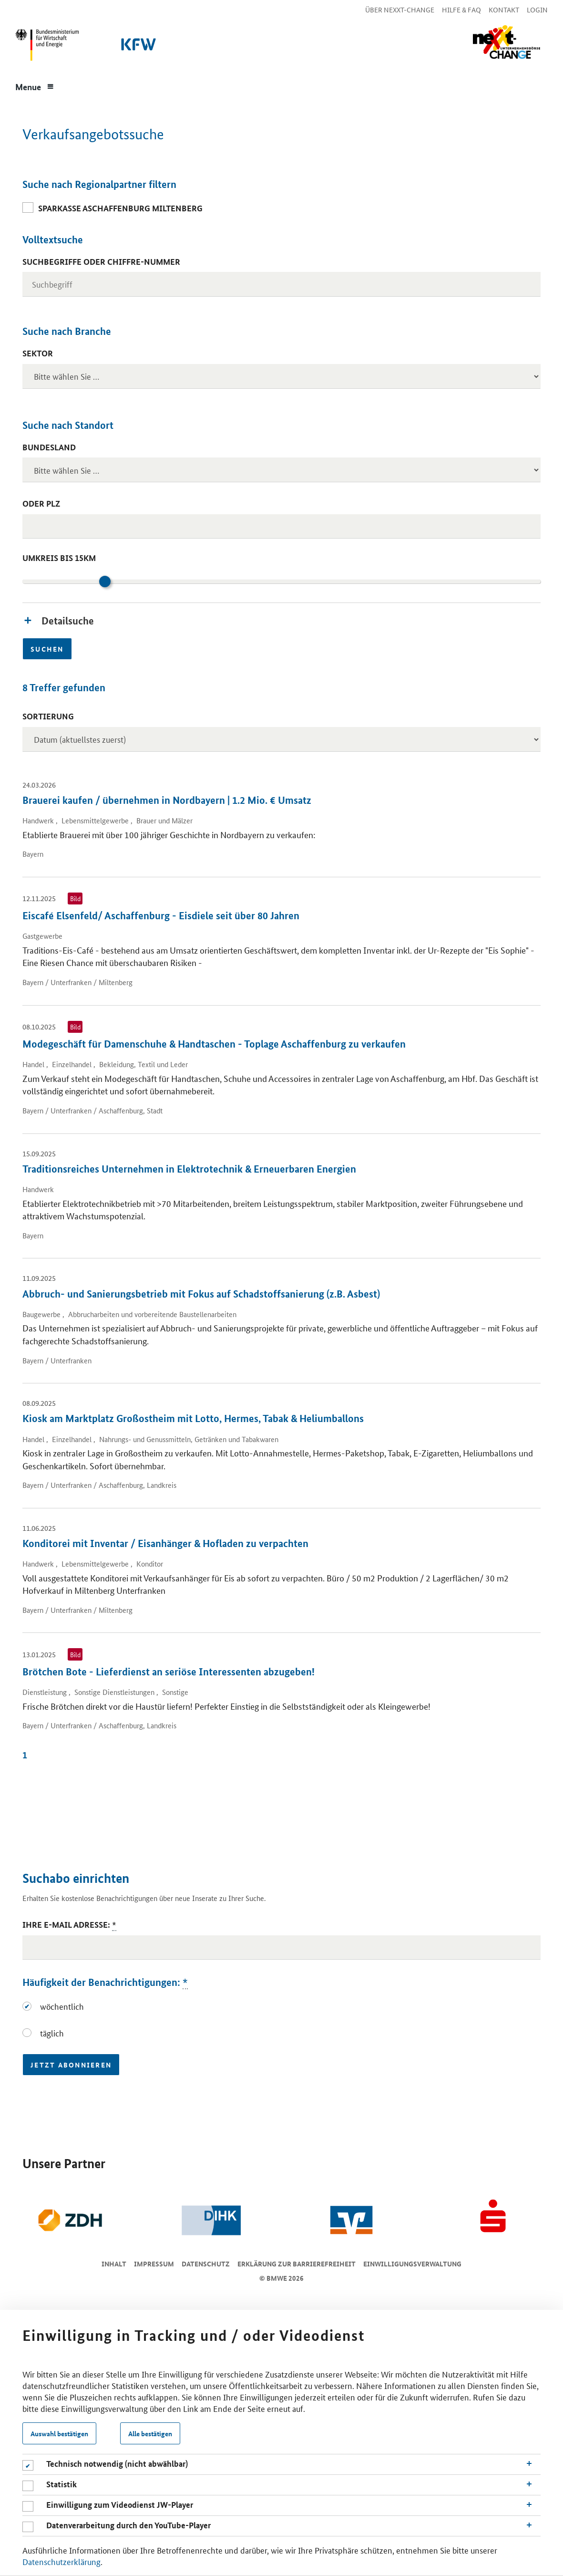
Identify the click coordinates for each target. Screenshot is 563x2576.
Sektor (37, 353)
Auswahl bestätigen (59, 2433)
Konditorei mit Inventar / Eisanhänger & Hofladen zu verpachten (165, 1543)
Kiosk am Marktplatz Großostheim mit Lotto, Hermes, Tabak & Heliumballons (193, 1418)
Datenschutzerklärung (61, 2561)
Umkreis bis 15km (59, 557)
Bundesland (49, 447)
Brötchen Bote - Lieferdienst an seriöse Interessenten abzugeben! (168, 1671)
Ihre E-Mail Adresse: (69, 1925)
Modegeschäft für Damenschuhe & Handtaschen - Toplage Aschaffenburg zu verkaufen (214, 1044)
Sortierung (48, 716)
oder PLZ (41, 503)
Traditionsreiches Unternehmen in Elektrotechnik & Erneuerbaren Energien (189, 1169)
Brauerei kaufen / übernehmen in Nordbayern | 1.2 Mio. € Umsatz (166, 800)
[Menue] (34, 86)
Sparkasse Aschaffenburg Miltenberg (120, 208)
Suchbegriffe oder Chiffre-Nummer (101, 261)
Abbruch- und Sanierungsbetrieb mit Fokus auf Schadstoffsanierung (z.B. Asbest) (201, 1294)
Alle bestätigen (150, 2433)
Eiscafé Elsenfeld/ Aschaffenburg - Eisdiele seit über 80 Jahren (160, 915)
